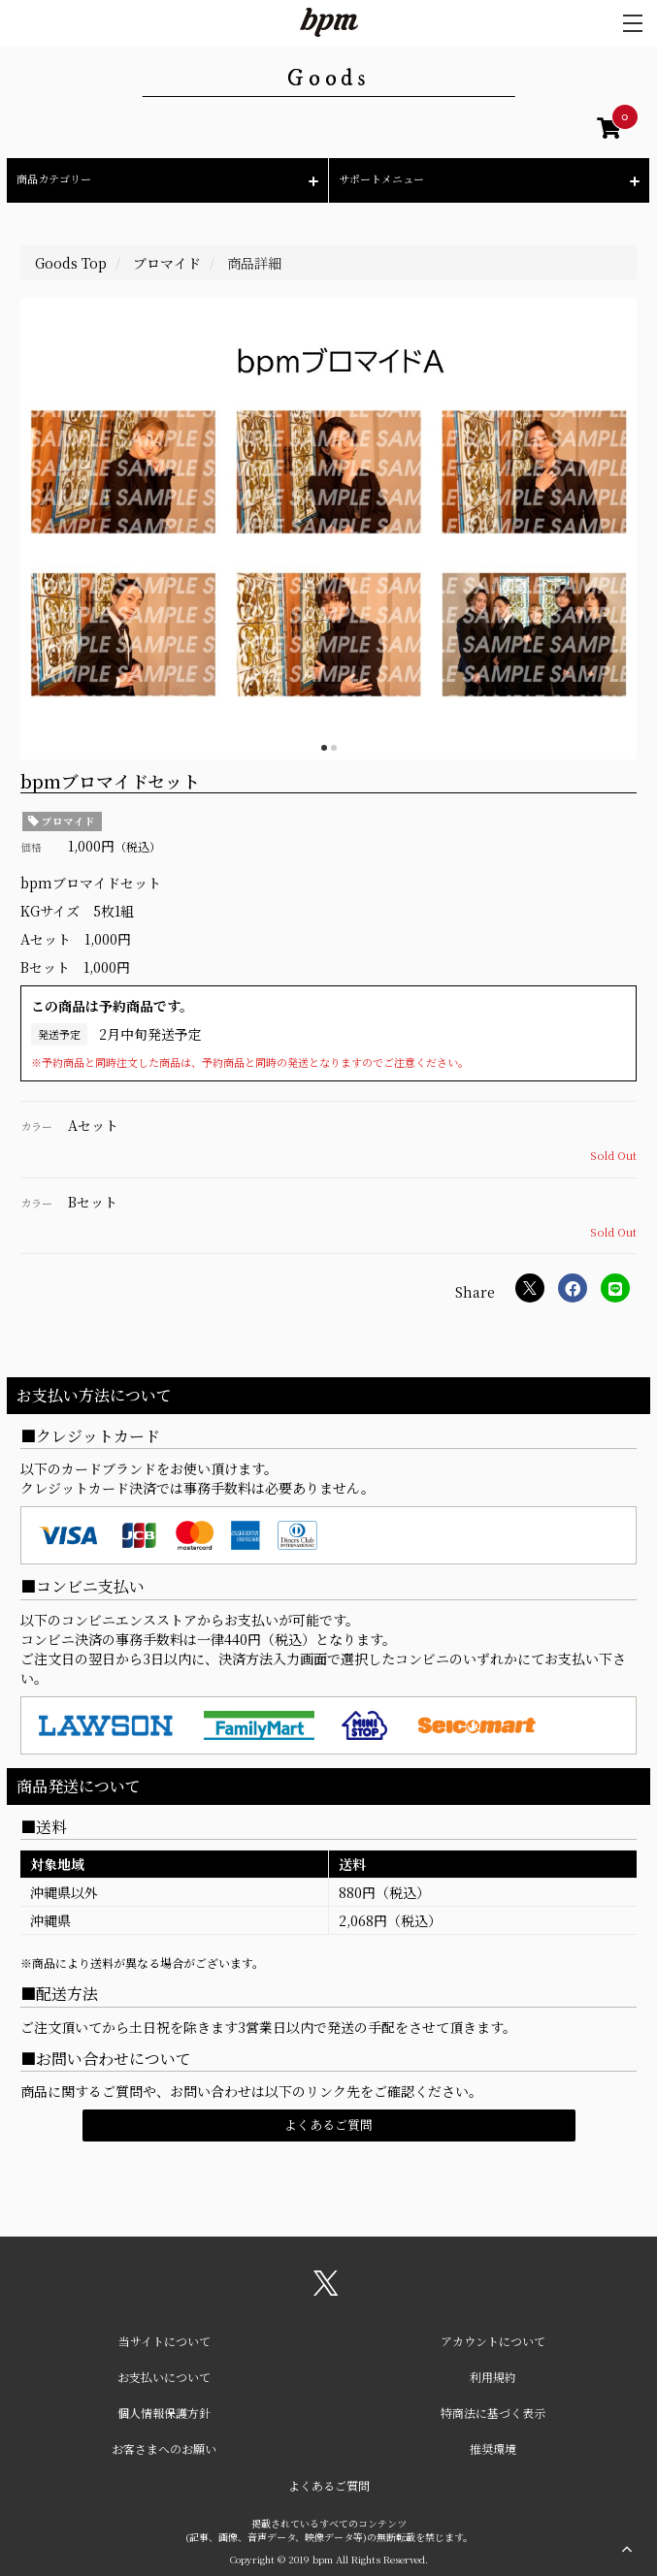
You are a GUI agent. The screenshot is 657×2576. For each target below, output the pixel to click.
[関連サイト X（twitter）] (326, 2290)
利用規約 (493, 2376)
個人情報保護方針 (164, 2412)
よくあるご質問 (328, 2124)
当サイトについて (164, 2341)
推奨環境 (493, 2448)
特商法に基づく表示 (493, 2412)
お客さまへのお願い (164, 2448)
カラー (36, 1126)
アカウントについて (493, 2341)
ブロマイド (61, 821)
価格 (31, 847)
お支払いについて (164, 2376)
